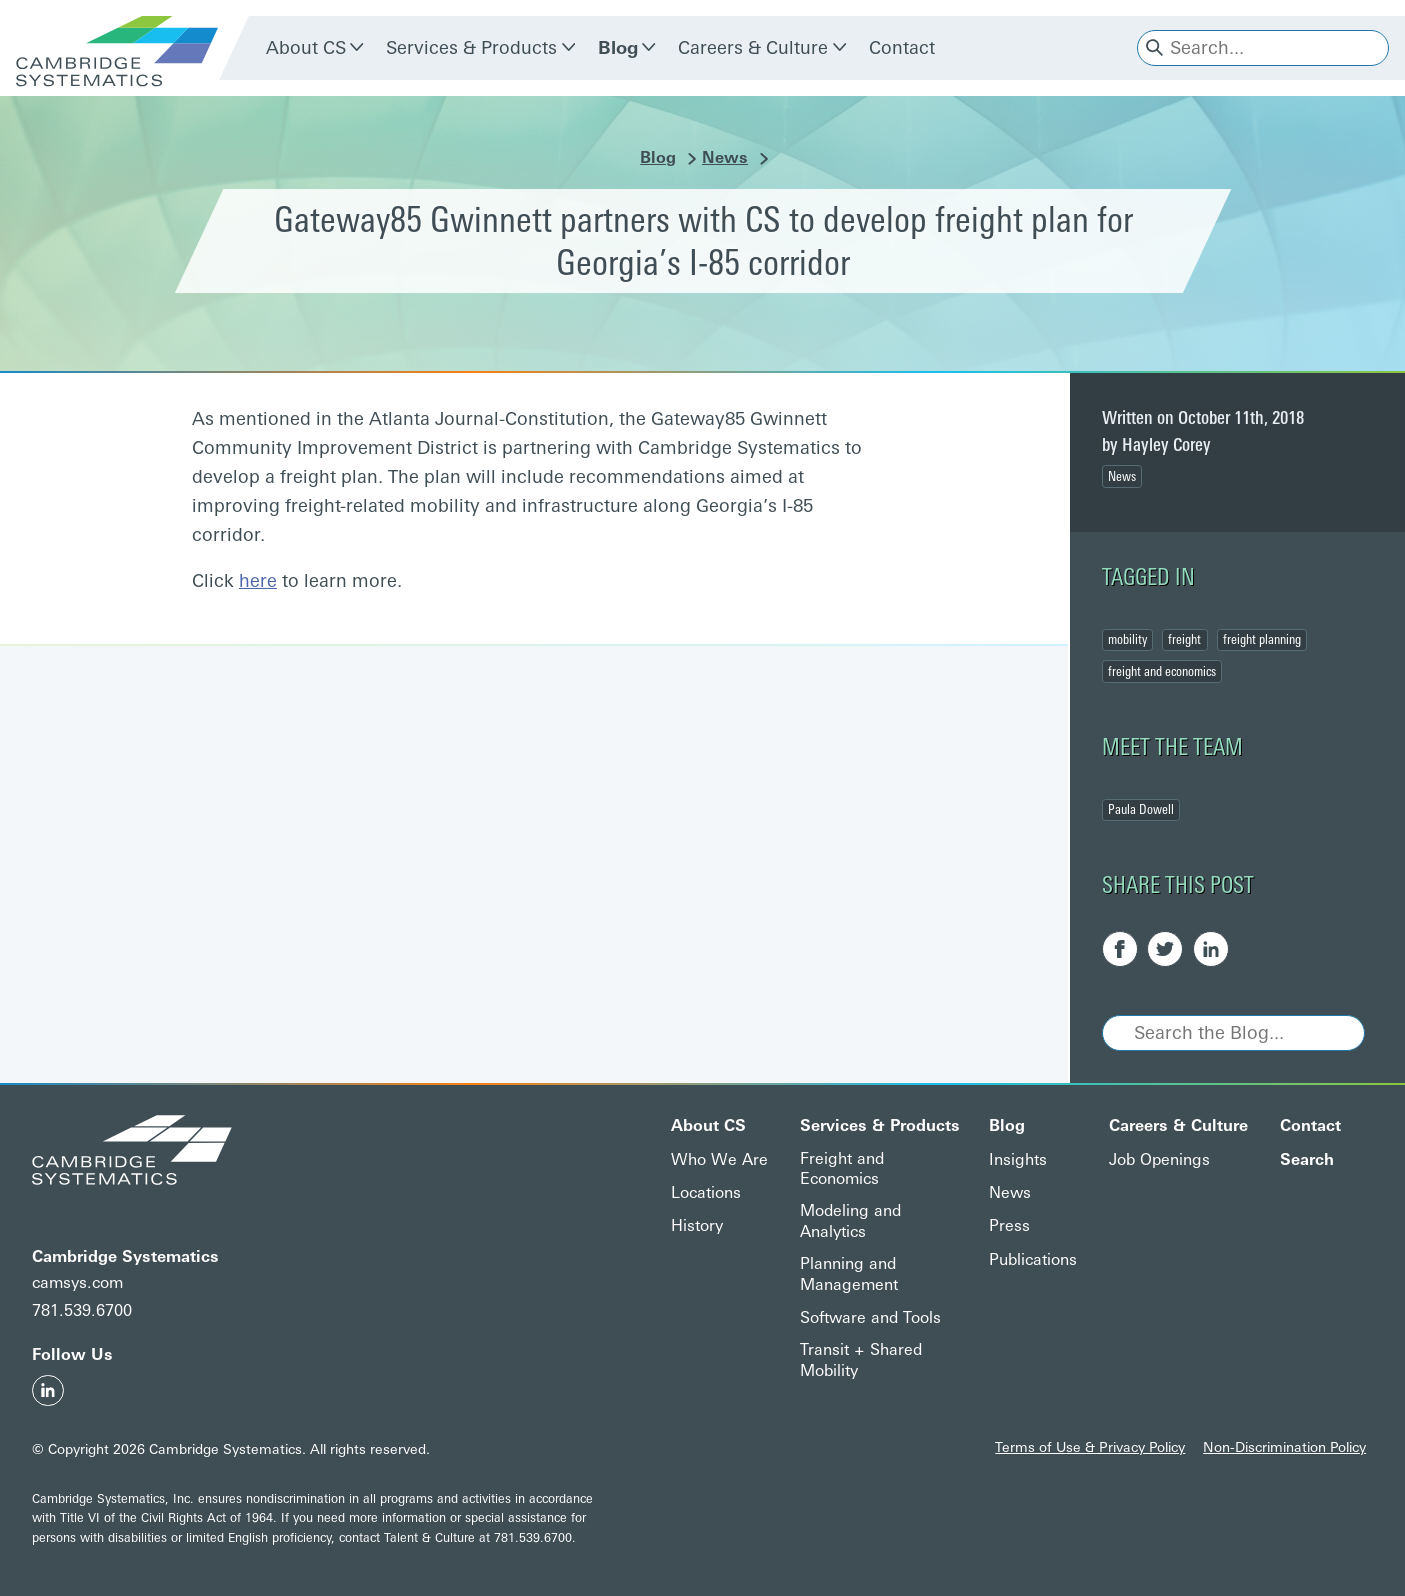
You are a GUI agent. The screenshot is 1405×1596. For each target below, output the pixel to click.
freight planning (1262, 639)
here (258, 581)
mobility (1127, 639)
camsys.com (77, 1282)
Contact (902, 48)
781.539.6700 (82, 1310)
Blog (618, 48)
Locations (706, 1192)
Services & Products (471, 48)
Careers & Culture (753, 48)
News (725, 157)
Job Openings (1159, 1159)
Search (1307, 1159)
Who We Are (719, 1159)
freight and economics (1162, 671)
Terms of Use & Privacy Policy (1090, 1447)
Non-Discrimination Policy (1284, 1447)
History (697, 1225)
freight (1184, 639)
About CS (306, 48)
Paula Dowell (1141, 809)
